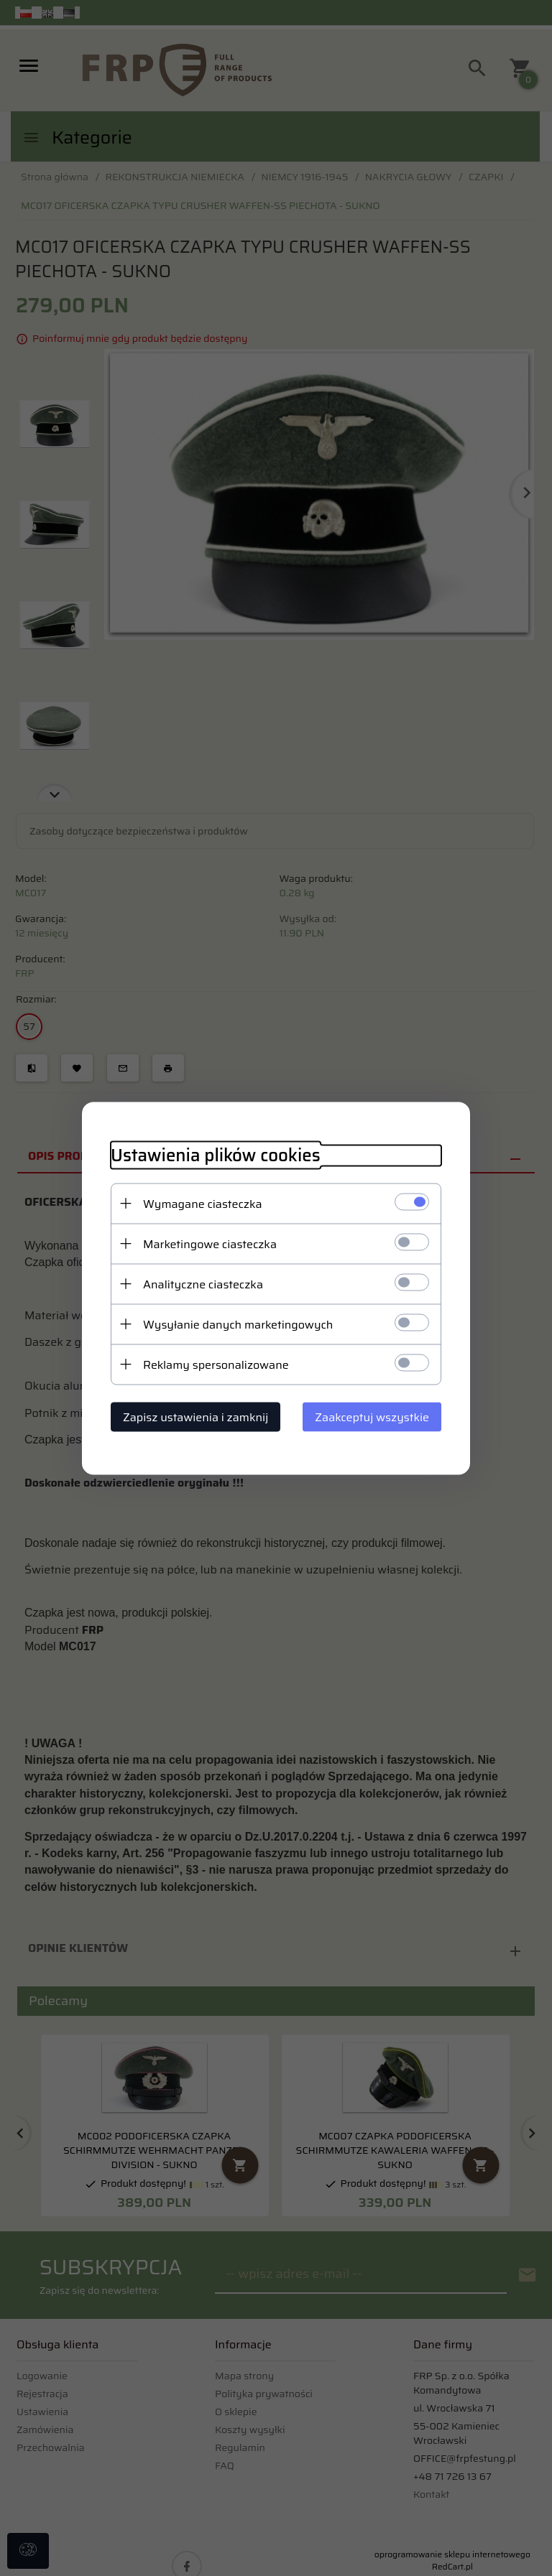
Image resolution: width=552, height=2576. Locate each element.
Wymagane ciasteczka (202, 1203)
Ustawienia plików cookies (216, 1155)
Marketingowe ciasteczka (210, 1243)
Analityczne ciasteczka (203, 1284)
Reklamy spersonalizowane (216, 1364)
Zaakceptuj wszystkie (372, 1417)
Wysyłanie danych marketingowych (238, 1324)
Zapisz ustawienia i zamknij (195, 1417)
